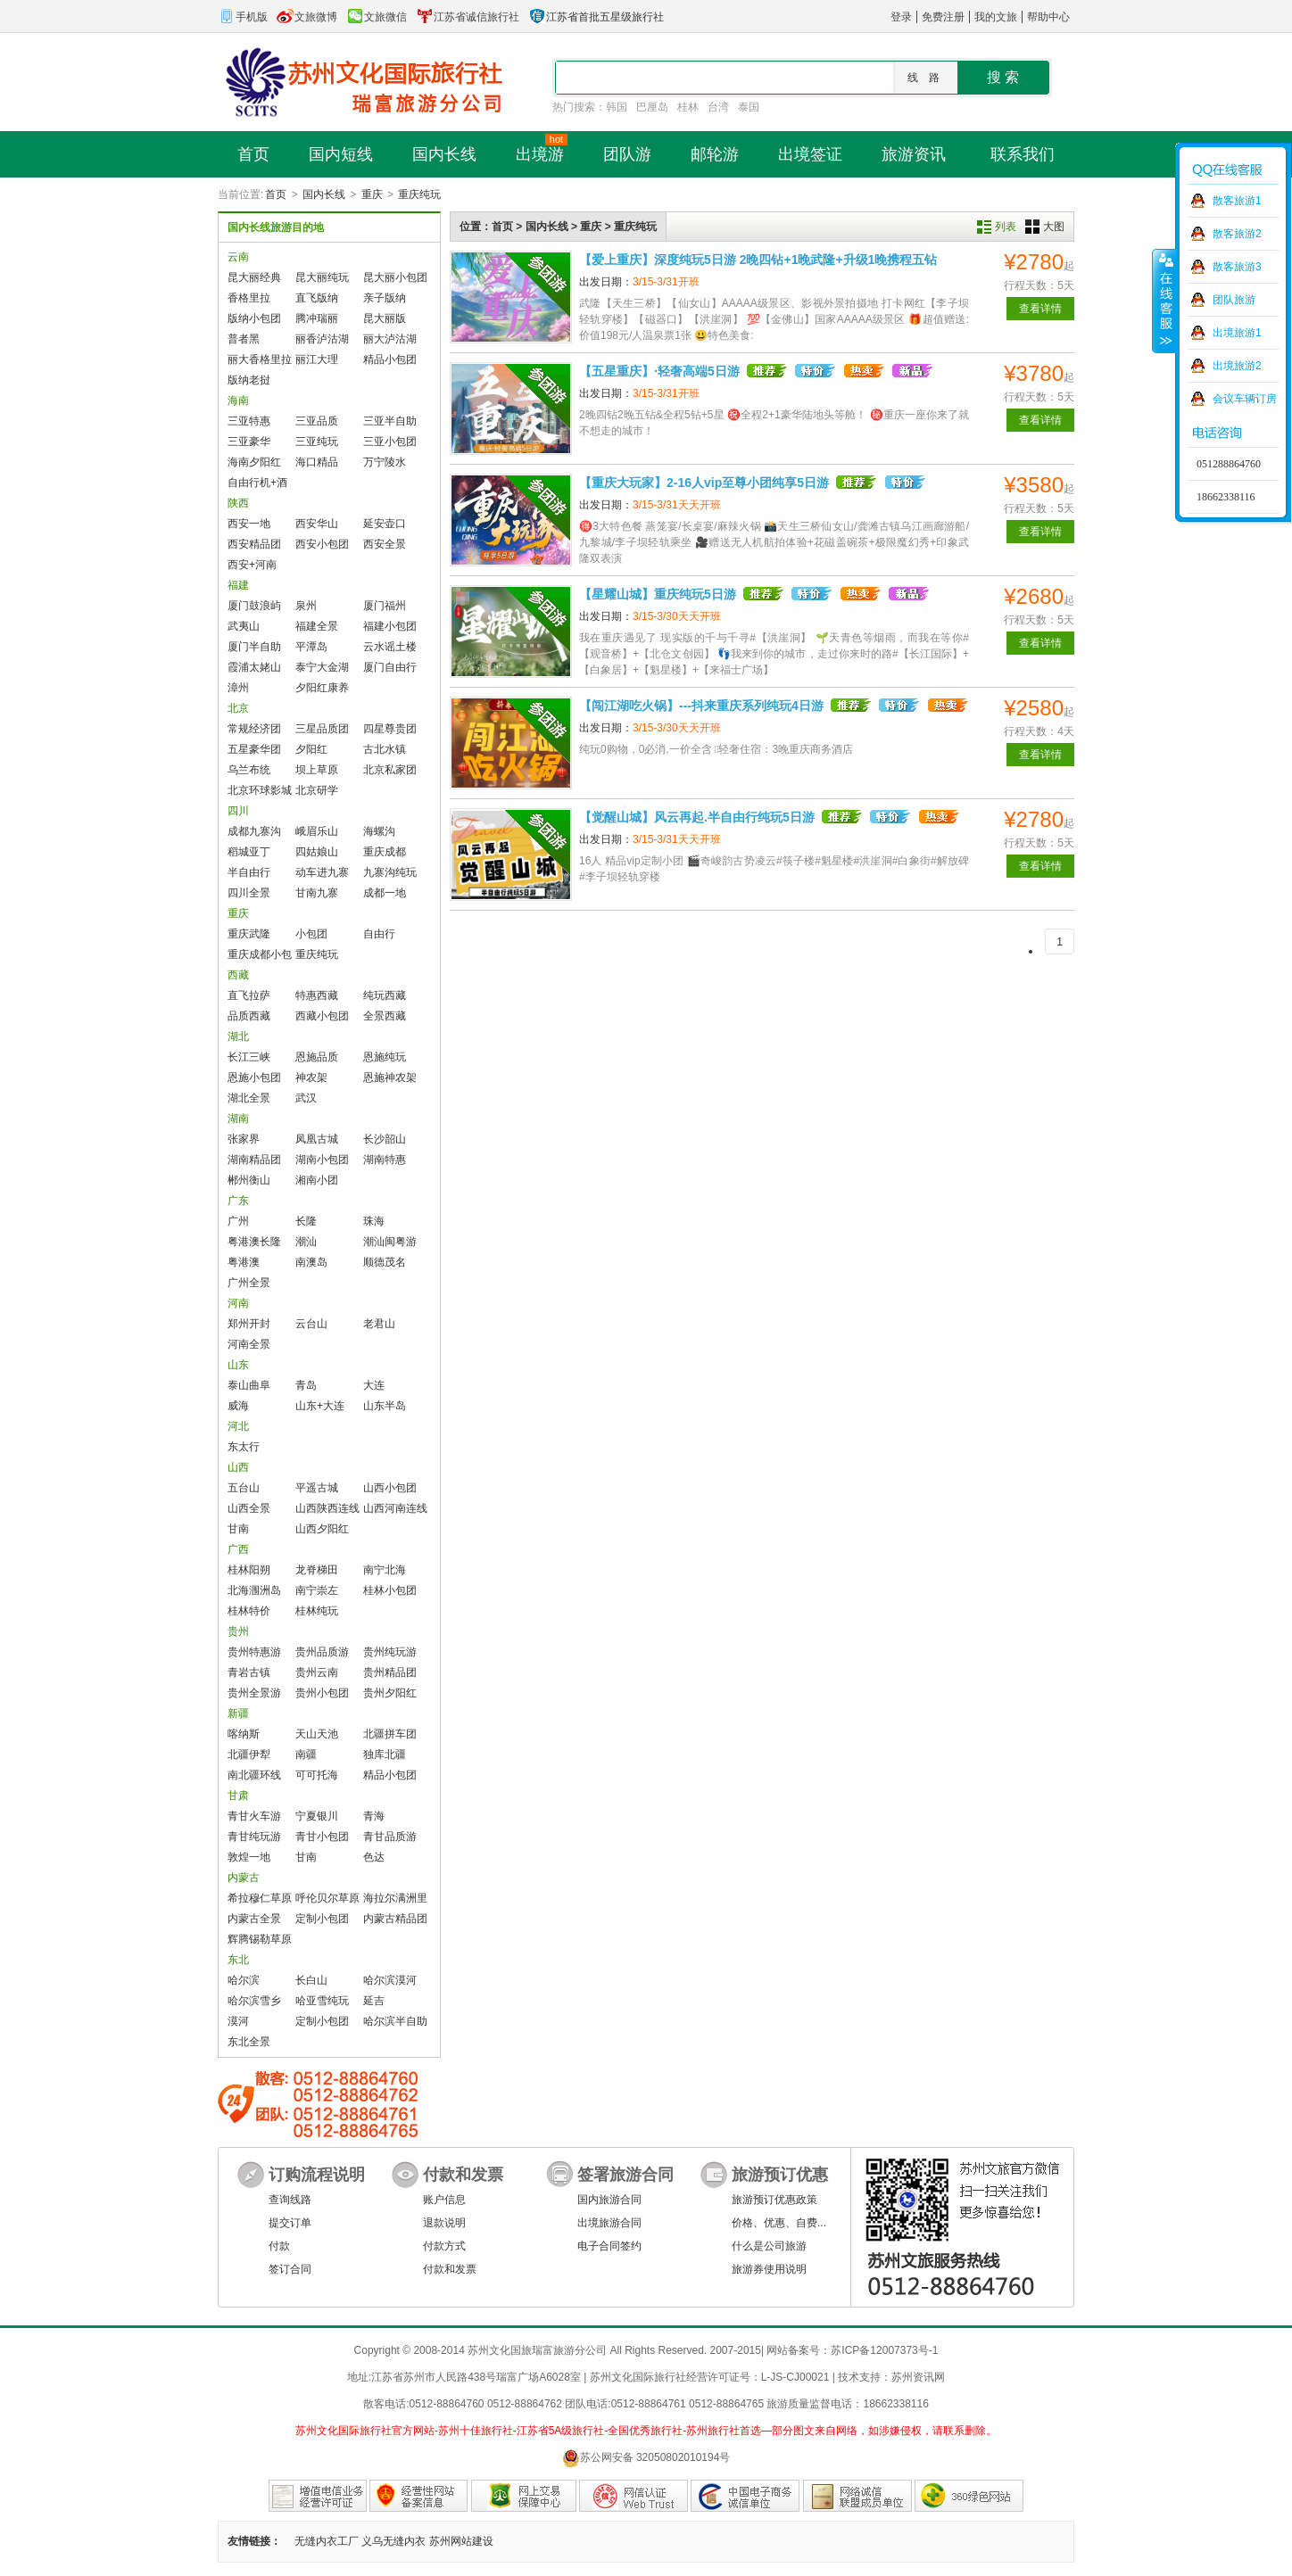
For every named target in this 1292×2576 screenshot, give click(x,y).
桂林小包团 (390, 1590)
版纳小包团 (254, 318)
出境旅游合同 (609, 2223)
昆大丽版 (384, 318)
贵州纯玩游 (390, 1652)
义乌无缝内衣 (393, 2541)
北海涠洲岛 (254, 1590)
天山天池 (316, 1734)
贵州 (238, 1631)
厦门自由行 (390, 667)
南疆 (306, 1754)
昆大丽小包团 (395, 277)
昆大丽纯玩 (322, 277)
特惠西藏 (316, 995)
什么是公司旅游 (769, 2246)
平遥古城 (316, 1488)
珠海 (374, 1221)
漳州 (238, 687)
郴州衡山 (249, 1180)
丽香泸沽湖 (322, 339)
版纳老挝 (249, 380)
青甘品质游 (390, 1836)
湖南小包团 (322, 1159)
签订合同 (290, 2269)
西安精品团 (254, 544)
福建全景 (316, 626)
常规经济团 (254, 728)
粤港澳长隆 (254, 1241)
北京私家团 (390, 770)
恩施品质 (316, 1057)
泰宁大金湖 (322, 667)
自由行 (379, 934)
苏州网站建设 (461, 2541)
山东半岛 (384, 1405)
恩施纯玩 (384, 1057)
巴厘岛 (652, 107)
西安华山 (316, 523)
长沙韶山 (384, 1139)
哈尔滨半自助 (395, 2021)
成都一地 (384, 893)
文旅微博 (307, 17)
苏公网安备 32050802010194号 (646, 2457)
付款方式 (444, 2246)
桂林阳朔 (249, 1570)
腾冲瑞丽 (316, 318)
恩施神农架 (390, 1077)
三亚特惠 (249, 421)
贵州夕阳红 (390, 1693)
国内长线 (323, 194)
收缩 (1164, 300)
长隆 (306, 1221)
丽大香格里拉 (260, 359)
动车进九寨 (322, 872)
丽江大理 (316, 359)
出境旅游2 (1237, 365)
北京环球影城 (260, 790)
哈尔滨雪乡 (254, 2000)
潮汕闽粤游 (390, 1241)
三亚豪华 (249, 441)
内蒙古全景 (254, 1918)
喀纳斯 (244, 1734)
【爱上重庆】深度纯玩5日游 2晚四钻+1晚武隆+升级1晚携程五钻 (758, 259)
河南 (238, 1303)
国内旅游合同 (609, 2199)
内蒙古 (244, 1877)
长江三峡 (249, 1057)
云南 (238, 257)
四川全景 (249, 893)
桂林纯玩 (316, 1611)
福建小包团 (390, 626)
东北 (238, 1959)
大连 (374, 1385)
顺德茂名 (384, 1262)
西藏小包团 (322, 1016)
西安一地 (249, 523)
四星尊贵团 (390, 728)
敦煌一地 (249, 1857)
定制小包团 (322, 1918)
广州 (238, 1221)
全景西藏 (384, 1016)
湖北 (238, 1036)
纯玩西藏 (384, 995)
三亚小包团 (390, 441)
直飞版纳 (316, 298)
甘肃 (238, 1795)
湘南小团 (316, 1180)
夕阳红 (311, 749)
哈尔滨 (244, 1980)
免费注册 (943, 17)
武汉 (306, 1098)
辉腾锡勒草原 (260, 1939)
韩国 (616, 107)
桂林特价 (249, 1611)
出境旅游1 (1237, 332)
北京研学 (316, 790)
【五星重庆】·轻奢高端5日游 (659, 371)
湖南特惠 (384, 1159)
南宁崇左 (316, 1590)
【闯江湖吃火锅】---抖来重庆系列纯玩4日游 (701, 705)
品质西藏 (249, 1016)
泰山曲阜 (249, 1385)
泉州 (306, 605)
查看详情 (1040, 308)
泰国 (748, 107)
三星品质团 (322, 728)
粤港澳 (244, 1262)
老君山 (379, 1323)
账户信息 (444, 2199)
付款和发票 (449, 2269)
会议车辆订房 (1245, 398)
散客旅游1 (1237, 200)
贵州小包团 (322, 1693)
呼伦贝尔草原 (327, 1898)
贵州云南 (316, 1672)
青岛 (306, 1385)
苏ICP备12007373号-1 (884, 2350)
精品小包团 (390, 359)
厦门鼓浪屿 (254, 605)
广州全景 (249, 1282)
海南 (238, 400)
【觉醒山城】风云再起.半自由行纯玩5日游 (697, 817)
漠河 (238, 2021)
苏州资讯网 (918, 2377)
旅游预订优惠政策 (774, 2199)
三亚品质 (316, 421)
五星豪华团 (254, 749)
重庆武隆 (249, 934)
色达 (374, 1857)
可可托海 (316, 1775)
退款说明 (444, 2223)
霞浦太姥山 (254, 667)
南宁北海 (384, 1570)
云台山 (311, 1323)
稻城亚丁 (249, 852)
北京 (238, 708)
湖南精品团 (254, 1159)
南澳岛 (311, 1262)
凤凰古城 (316, 1139)
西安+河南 (252, 564)
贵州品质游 (322, 1652)
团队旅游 (1234, 299)
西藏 (238, 975)
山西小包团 (390, 1488)
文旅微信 (376, 17)
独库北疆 (384, 1754)
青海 (374, 1816)
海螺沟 (379, 831)
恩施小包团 (254, 1077)
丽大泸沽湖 (390, 339)
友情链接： (254, 2541)
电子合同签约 (609, 2246)
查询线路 (290, 2199)
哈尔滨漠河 (390, 1980)
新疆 (238, 1713)
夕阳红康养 (322, 687)
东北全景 (249, 2041)
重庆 (372, 194)
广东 (238, 1200)
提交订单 (290, 2223)
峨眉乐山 (316, 831)
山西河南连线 (395, 1508)
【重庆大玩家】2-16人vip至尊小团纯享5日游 (704, 482)
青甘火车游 (254, 1816)
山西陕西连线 (327, 1508)
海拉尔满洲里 (395, 1898)
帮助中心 (1048, 17)
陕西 (238, 503)
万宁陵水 (384, 462)
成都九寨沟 (254, 831)
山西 (238, 1467)
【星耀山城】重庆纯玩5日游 (657, 594)
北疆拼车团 (390, 1734)
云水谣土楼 (390, 646)
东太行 (244, 1447)
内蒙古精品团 (395, 1918)
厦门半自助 (254, 646)
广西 (238, 1549)
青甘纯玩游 (254, 1836)
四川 (238, 811)
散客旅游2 (1237, 233)
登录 (901, 17)
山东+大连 (319, 1405)
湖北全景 (249, 1098)
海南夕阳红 (254, 462)
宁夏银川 (316, 1816)
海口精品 (316, 462)
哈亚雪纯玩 (322, 2000)
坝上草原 (316, 770)
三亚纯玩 (316, 441)
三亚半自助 (390, 421)
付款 (279, 2246)
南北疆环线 (254, 1775)
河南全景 (249, 1344)
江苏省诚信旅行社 (467, 17)
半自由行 (249, 872)
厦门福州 (384, 605)
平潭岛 (311, 646)
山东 (238, 1364)
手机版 (243, 17)
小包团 (311, 934)
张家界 (244, 1139)
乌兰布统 (249, 770)
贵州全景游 (254, 1693)
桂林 (688, 107)
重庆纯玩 (419, 194)
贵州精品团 (390, 1672)
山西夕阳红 (322, 1529)
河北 (238, 1426)
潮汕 (306, 1241)
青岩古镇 (249, 1672)
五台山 (244, 1488)
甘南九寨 (316, 893)
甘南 (238, 1529)
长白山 (311, 1980)
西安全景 (384, 544)
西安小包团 (322, 544)
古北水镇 (384, 749)
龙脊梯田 (316, 1570)
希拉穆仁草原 (260, 1898)
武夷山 (244, 626)
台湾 (718, 107)
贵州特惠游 (254, 1652)
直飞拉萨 (249, 995)
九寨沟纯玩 (390, 872)
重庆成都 (384, 852)
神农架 (311, 1077)
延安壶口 (384, 523)
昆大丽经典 (254, 277)
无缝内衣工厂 (326, 2541)
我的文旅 (995, 17)
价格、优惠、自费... (779, 2223)
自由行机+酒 (257, 482)
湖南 (238, 1118)
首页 (275, 194)
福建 (238, 585)
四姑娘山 (316, 852)
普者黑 (244, 339)
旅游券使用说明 (769, 2269)
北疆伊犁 (249, 1754)
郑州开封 (249, 1323)
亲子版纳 (384, 298)
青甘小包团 (322, 1836)
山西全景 (249, 1508)
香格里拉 (249, 298)
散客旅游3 (1237, 266)
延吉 (374, 2000)
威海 (238, 1405)
